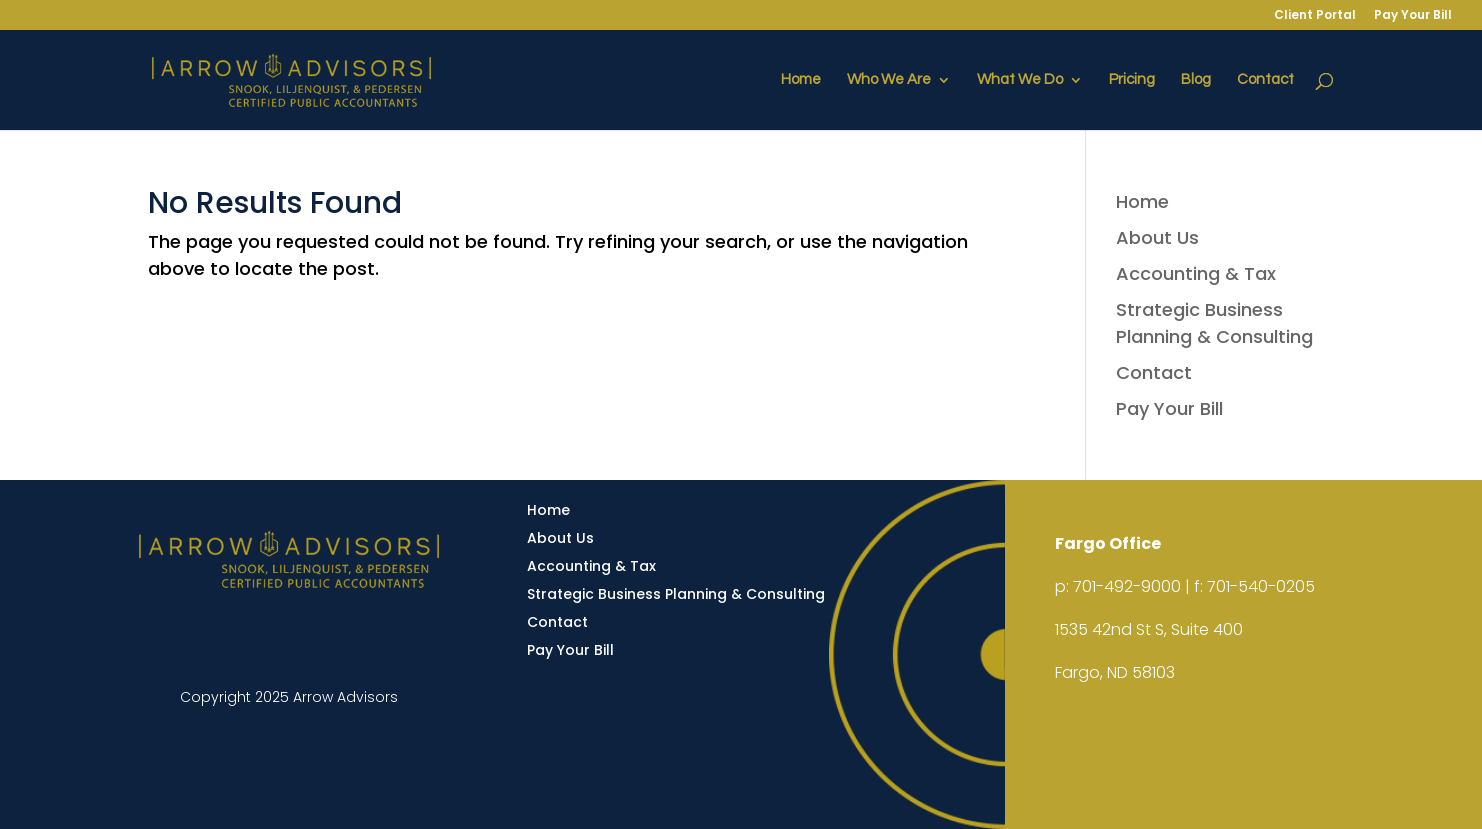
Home (801, 80)
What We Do (1020, 80)
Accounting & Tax (1196, 273)
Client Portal (1315, 16)
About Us (1157, 237)
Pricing (1132, 80)
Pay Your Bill (1413, 16)
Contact (1265, 80)
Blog (1196, 80)
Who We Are (889, 80)
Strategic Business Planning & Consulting (676, 594)
